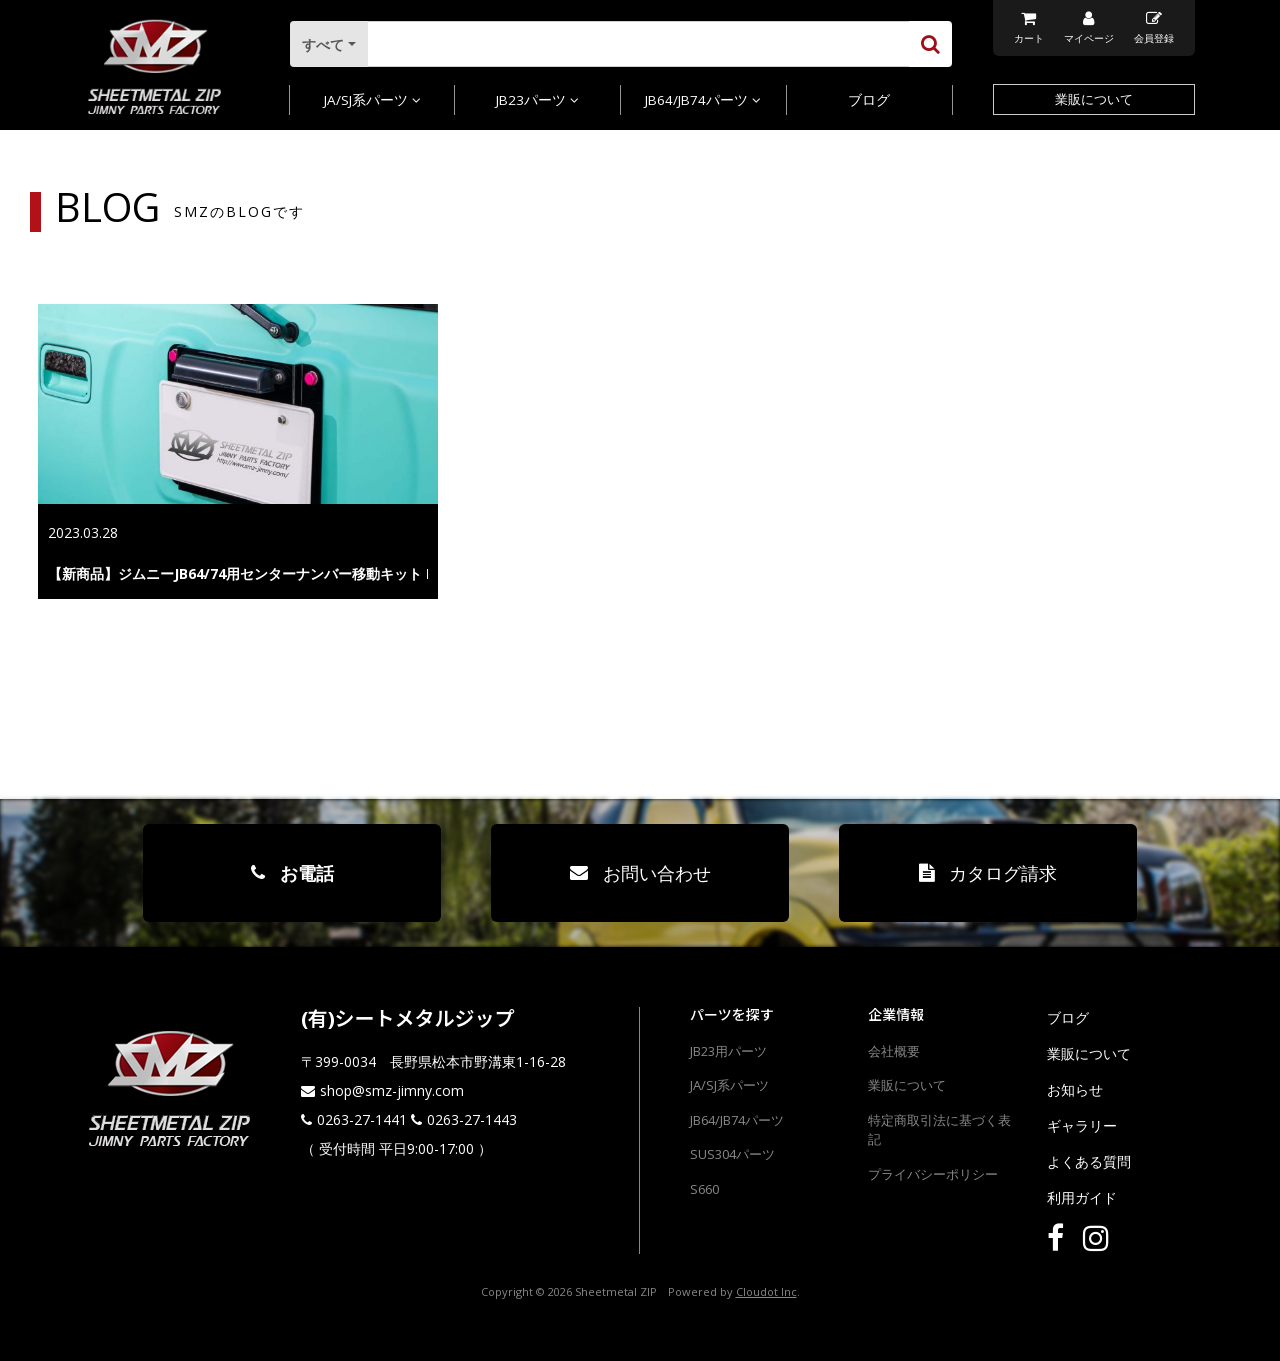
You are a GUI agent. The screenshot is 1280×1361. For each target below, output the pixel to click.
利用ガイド (1082, 1197)
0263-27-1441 (362, 1119)
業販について (1094, 99)
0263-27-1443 (472, 1119)
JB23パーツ (537, 100)
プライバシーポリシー (933, 1174)
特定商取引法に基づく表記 (939, 1130)
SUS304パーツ (732, 1154)
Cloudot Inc (766, 1291)
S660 (704, 1189)
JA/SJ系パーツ (372, 100)
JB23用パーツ (728, 1051)
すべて (325, 44)
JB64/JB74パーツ (703, 100)
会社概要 (894, 1051)
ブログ (869, 100)
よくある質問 (1089, 1161)
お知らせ (1075, 1089)
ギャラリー (1082, 1125)
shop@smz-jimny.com (392, 1090)
